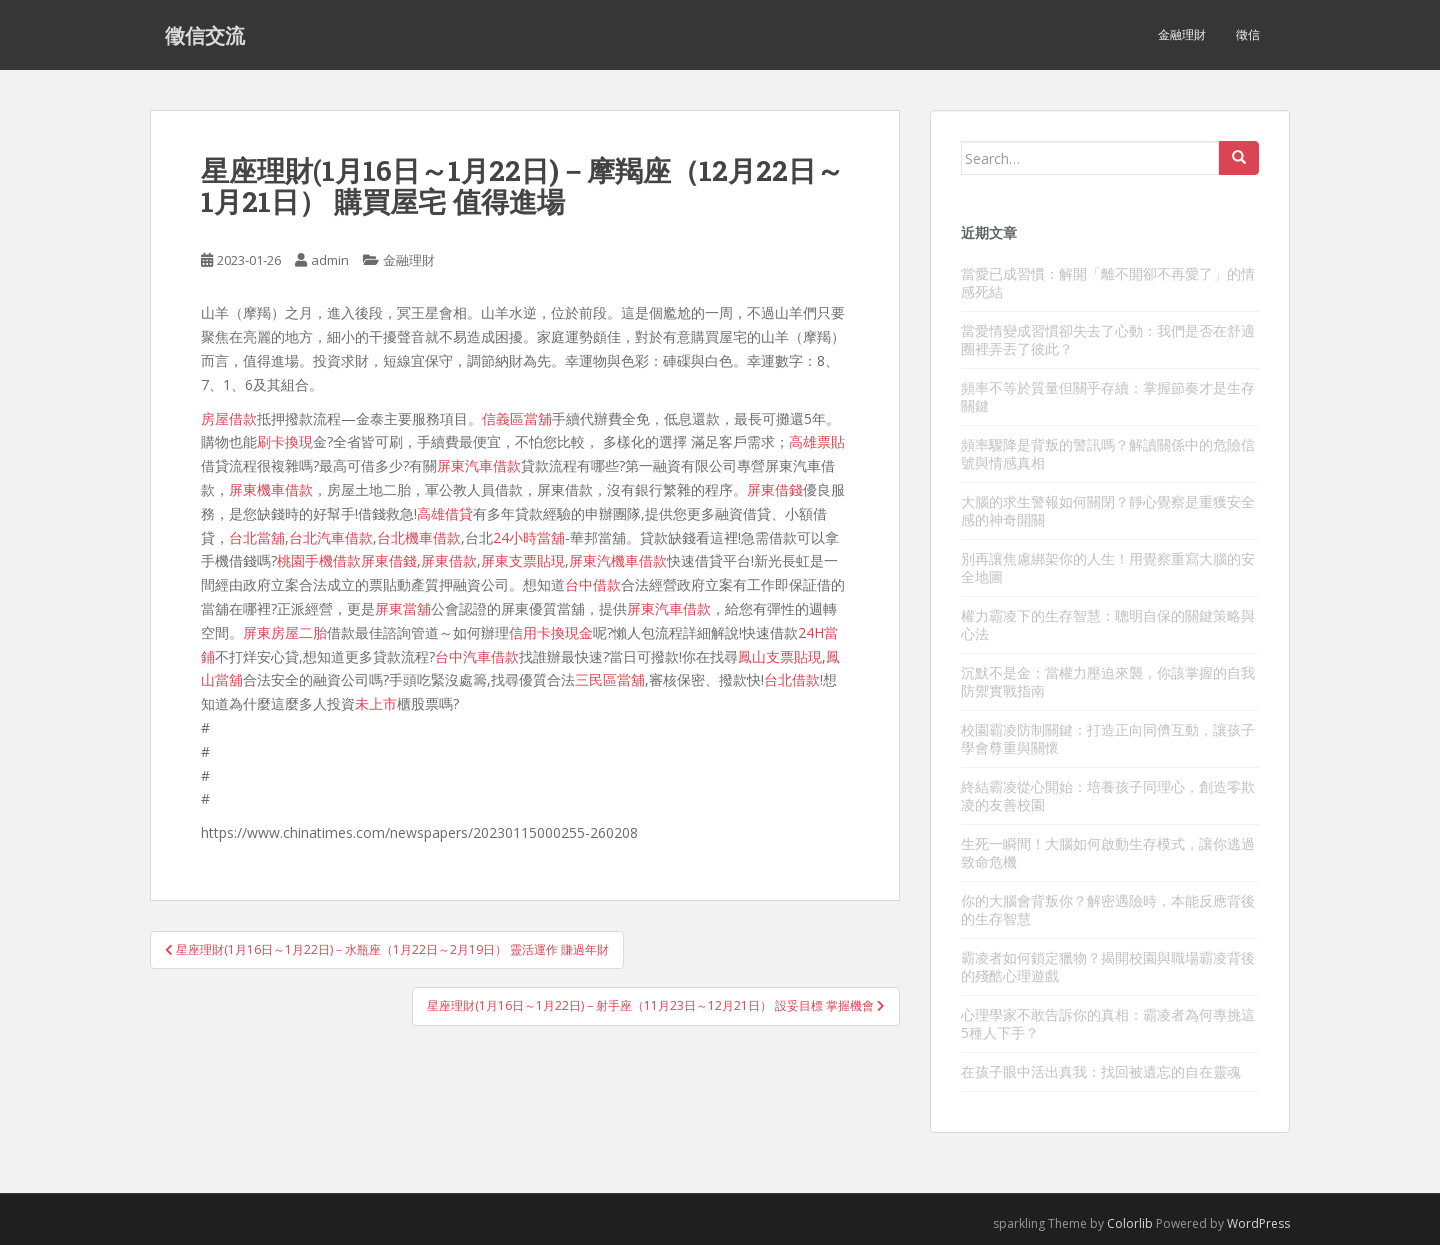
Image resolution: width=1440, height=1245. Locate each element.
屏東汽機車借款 (618, 560)
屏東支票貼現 (523, 560)
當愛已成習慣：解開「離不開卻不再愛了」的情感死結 (1108, 282)
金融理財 (1182, 34)
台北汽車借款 (331, 537)
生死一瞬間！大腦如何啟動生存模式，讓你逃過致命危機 (1108, 852)
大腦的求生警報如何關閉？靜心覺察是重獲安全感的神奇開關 (1108, 510)
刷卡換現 (285, 441)
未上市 (376, 703)
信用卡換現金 (551, 632)
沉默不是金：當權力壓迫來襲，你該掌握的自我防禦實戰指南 (1108, 681)
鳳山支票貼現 (780, 656)
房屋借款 (229, 418)
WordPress (1258, 1223)
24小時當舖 (529, 537)
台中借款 (593, 584)
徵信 (1248, 34)
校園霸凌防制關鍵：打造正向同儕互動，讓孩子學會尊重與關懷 (1108, 738)
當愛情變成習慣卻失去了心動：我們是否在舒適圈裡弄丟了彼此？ (1108, 339)
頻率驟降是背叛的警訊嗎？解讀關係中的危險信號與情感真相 (1108, 453)
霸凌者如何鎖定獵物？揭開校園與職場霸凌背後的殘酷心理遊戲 (1108, 966)
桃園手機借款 (319, 560)
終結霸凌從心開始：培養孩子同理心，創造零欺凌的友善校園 (1108, 795)
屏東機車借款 (271, 489)
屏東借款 (449, 560)
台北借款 (792, 679)
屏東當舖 (403, 608)
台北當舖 (257, 537)
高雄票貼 (817, 441)
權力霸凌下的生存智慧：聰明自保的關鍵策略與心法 (1108, 624)
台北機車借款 (419, 537)
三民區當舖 (610, 679)
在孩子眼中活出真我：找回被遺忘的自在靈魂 (1101, 1071)
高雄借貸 (445, 513)
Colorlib (1130, 1223)
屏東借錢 (775, 489)
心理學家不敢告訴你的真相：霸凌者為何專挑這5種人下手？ (1108, 1023)
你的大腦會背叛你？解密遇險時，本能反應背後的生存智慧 (1108, 909)
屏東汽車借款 (479, 465)
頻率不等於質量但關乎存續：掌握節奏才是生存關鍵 (1108, 396)
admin (330, 260)
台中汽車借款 (477, 656)
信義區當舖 (517, 418)
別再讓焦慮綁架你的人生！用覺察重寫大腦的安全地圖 (1108, 567)
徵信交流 (205, 35)
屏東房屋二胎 (285, 632)
